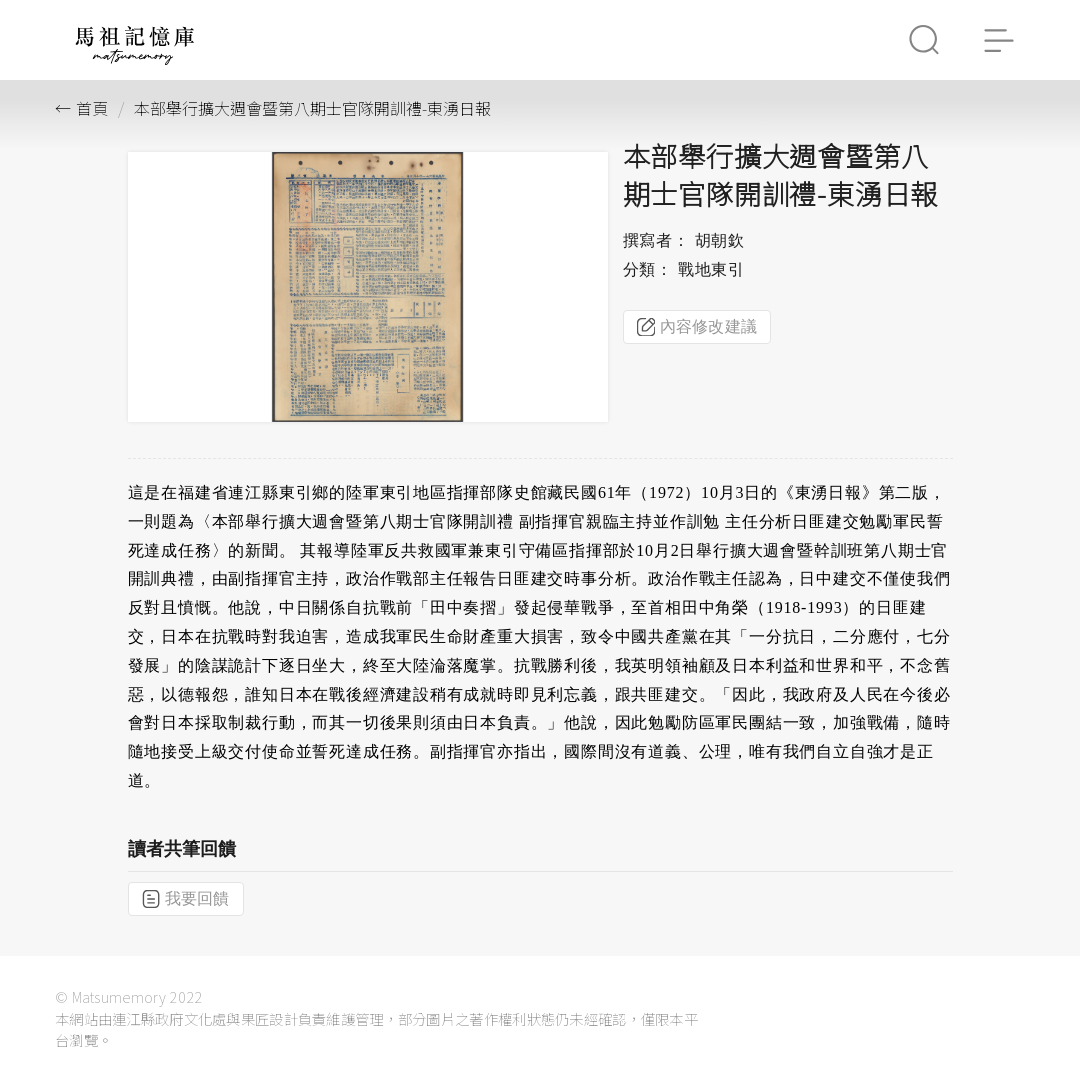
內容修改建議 (697, 327)
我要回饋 (186, 899)
